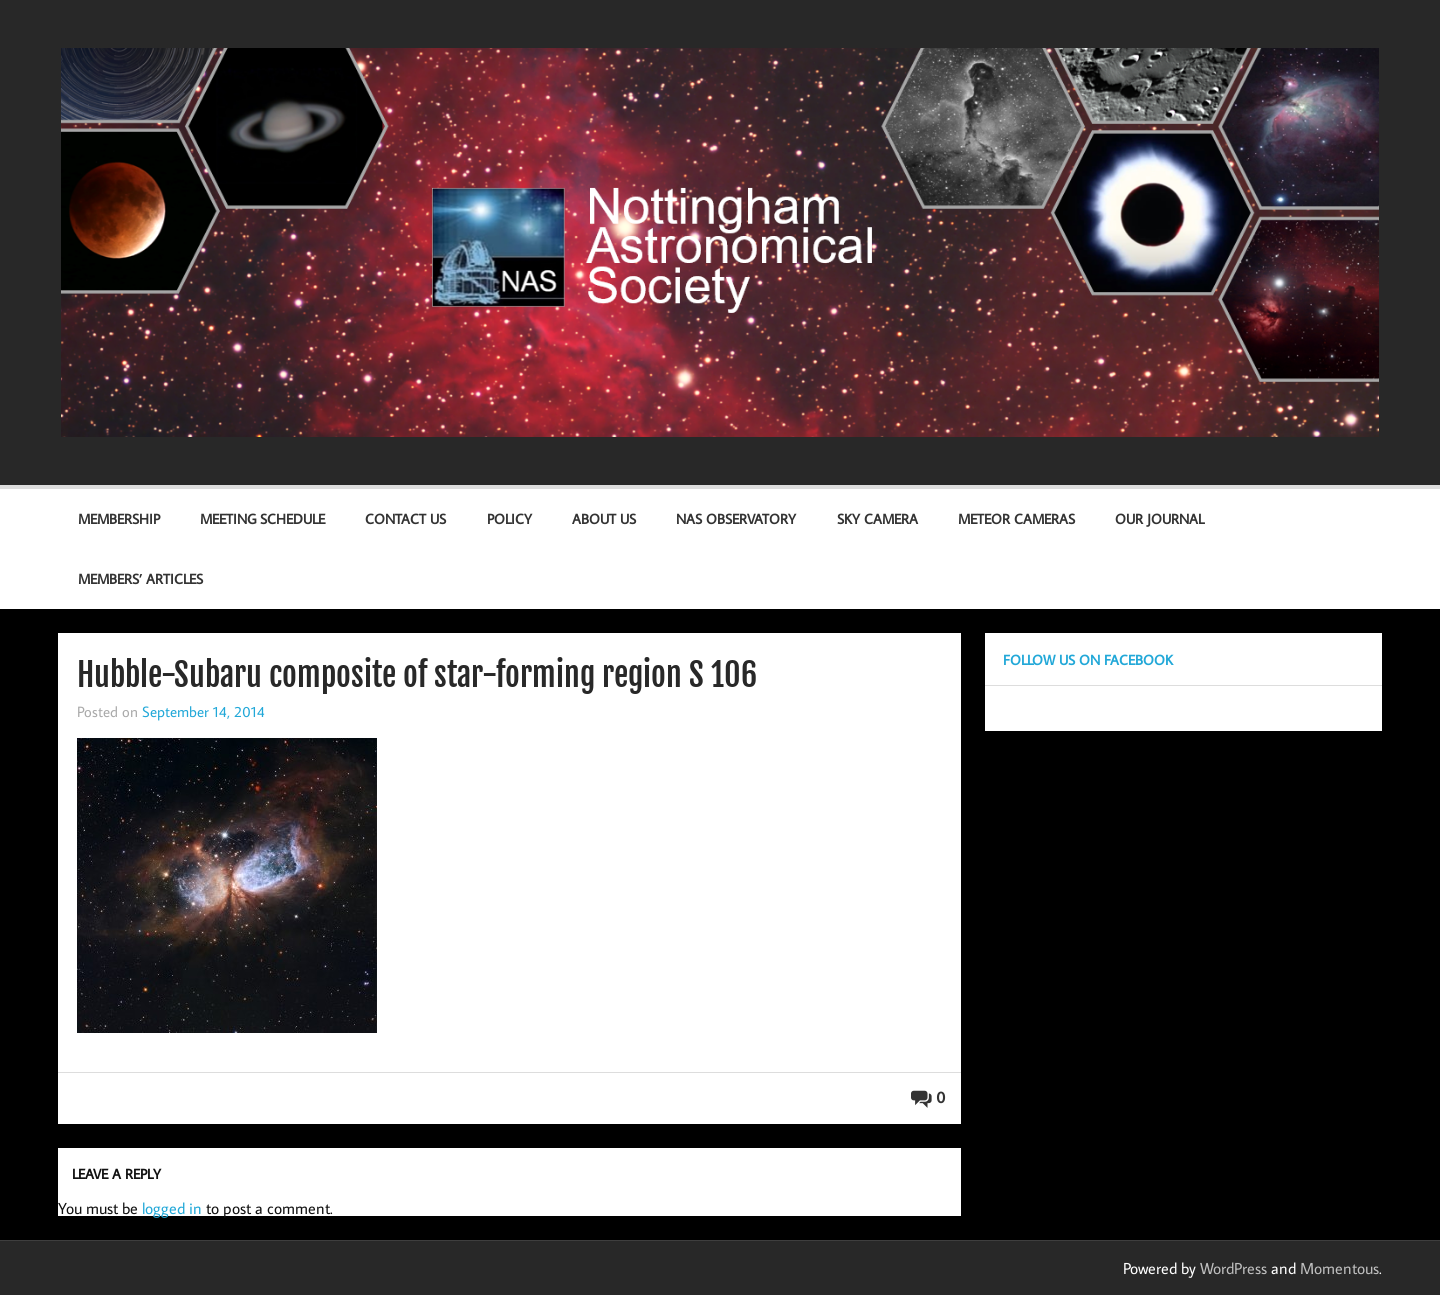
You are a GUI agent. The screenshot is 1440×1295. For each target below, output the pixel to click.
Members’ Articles (140, 578)
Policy (509, 518)
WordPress (1233, 1268)
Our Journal (1159, 518)
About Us (604, 518)
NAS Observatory (736, 518)
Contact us (405, 518)
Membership (119, 518)
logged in (172, 1208)
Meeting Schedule (262, 518)
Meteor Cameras (1016, 518)
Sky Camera (877, 518)
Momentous (1339, 1268)
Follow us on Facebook (1088, 659)
